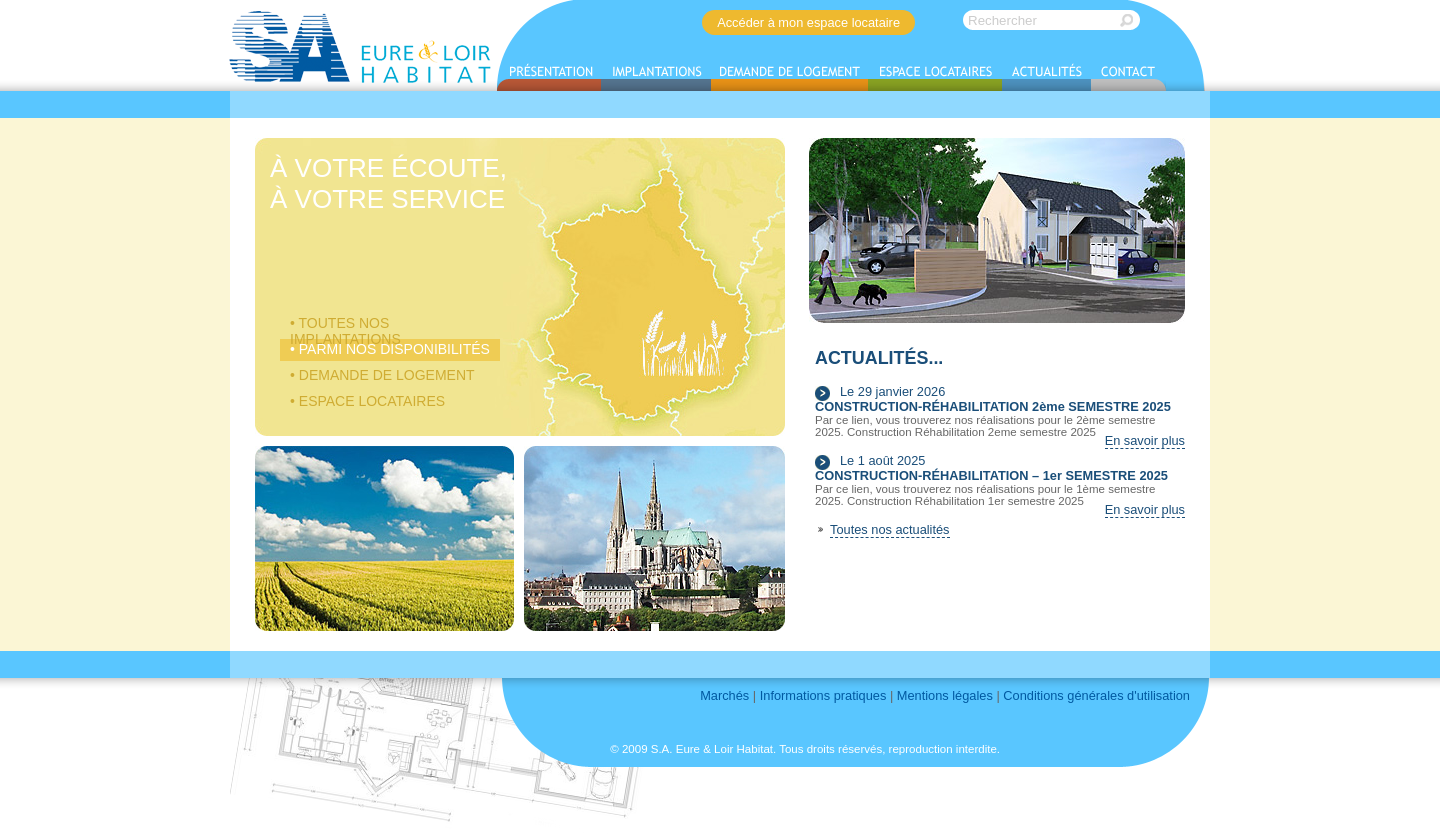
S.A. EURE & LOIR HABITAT (361, 45)
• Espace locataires (367, 401)
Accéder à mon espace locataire (808, 22)
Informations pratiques (823, 695)
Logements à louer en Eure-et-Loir (622, 246)
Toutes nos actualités (890, 529)
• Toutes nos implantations (345, 325)
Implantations (656, 74)
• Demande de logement (382, 375)
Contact (1128, 74)
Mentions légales (945, 695)
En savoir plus (1145, 440)
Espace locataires (935, 74)
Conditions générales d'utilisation (1096, 695)
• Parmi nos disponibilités (390, 349)
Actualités (1046, 74)
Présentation (549, 74)
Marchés (724, 695)
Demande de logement (789, 74)
